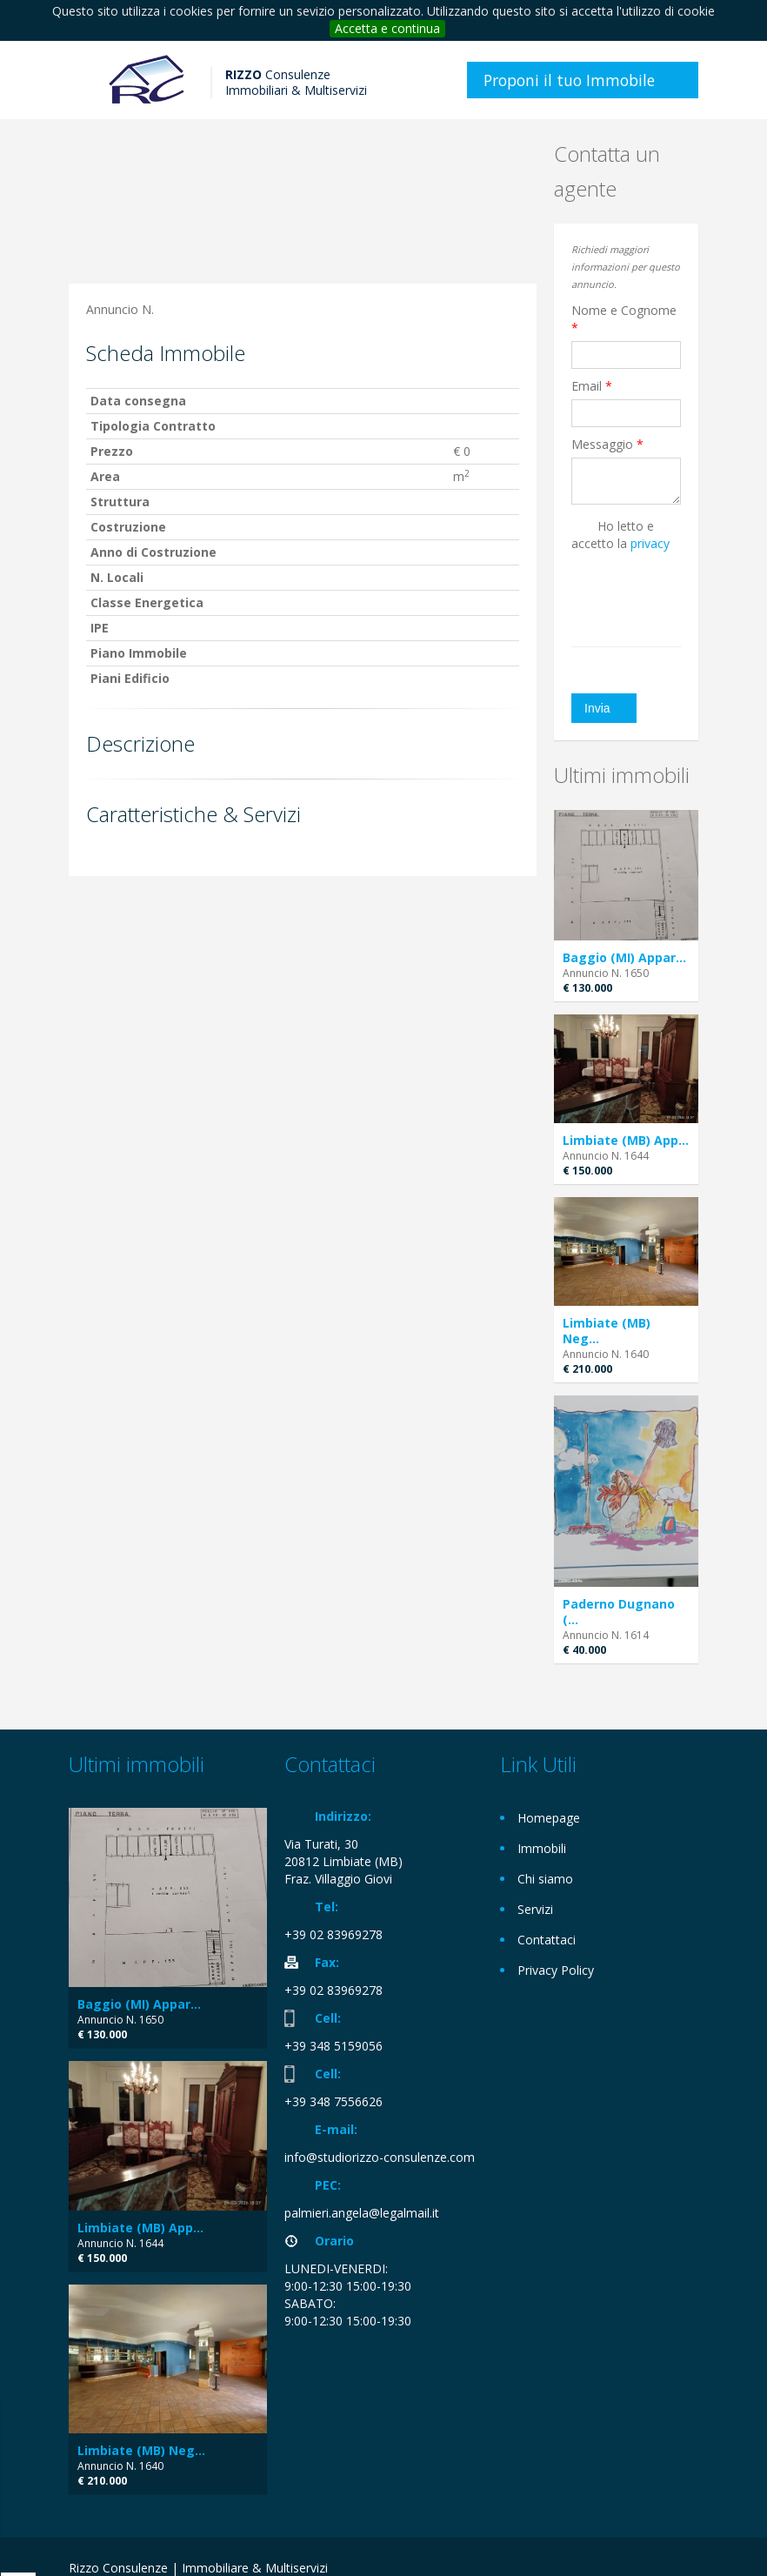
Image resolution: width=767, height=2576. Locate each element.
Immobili (541, 1848)
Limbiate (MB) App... (626, 1140)
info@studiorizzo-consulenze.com (379, 2157)
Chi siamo (545, 1878)
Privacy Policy (555, 1970)
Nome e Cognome (624, 319)
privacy (650, 543)
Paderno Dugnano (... (619, 1612)
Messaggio (607, 444)
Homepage (548, 1818)
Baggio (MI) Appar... (624, 957)
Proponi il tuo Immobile (569, 80)
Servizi (535, 1909)
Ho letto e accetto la (620, 535)
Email (591, 386)
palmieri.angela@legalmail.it (361, 2213)
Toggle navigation (84, 82)
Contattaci (546, 1939)
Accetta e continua (387, 28)
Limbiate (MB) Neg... (606, 1331)
